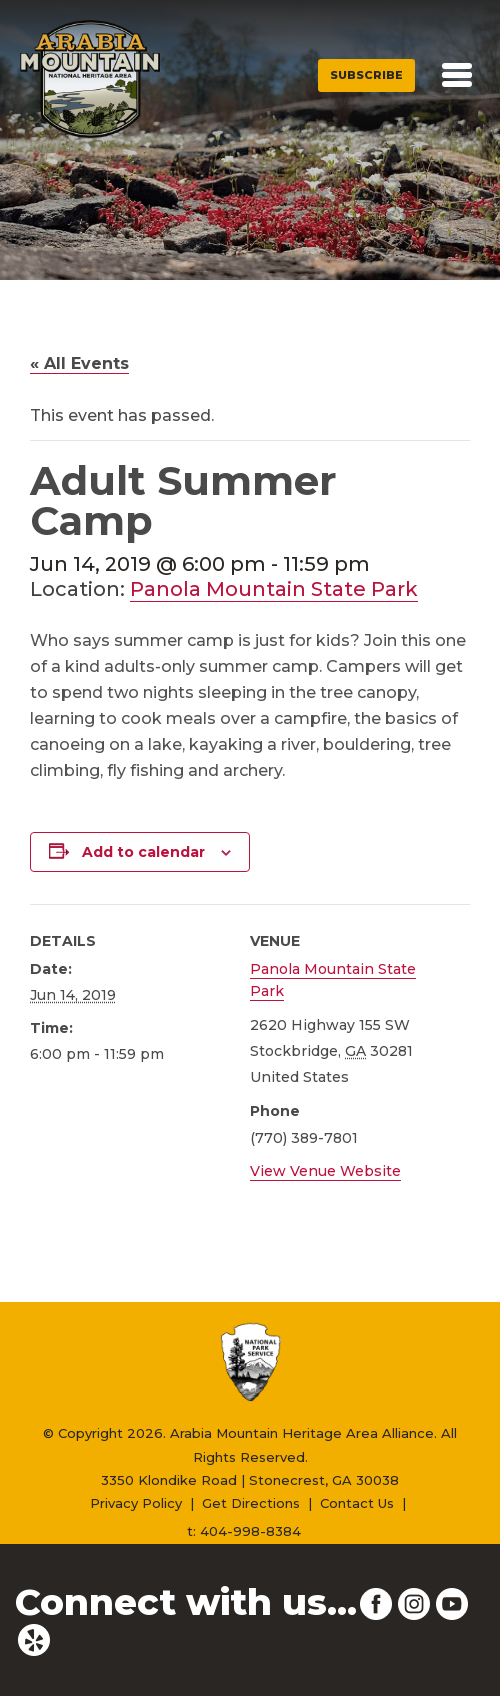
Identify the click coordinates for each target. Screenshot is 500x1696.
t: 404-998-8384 (244, 1531)
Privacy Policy (136, 1503)
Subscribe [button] (366, 75)
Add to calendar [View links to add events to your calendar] (143, 852)
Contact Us (357, 1503)
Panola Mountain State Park (274, 589)
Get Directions (251, 1503)
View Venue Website (325, 1171)
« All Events (79, 363)
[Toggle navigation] (457, 75)
